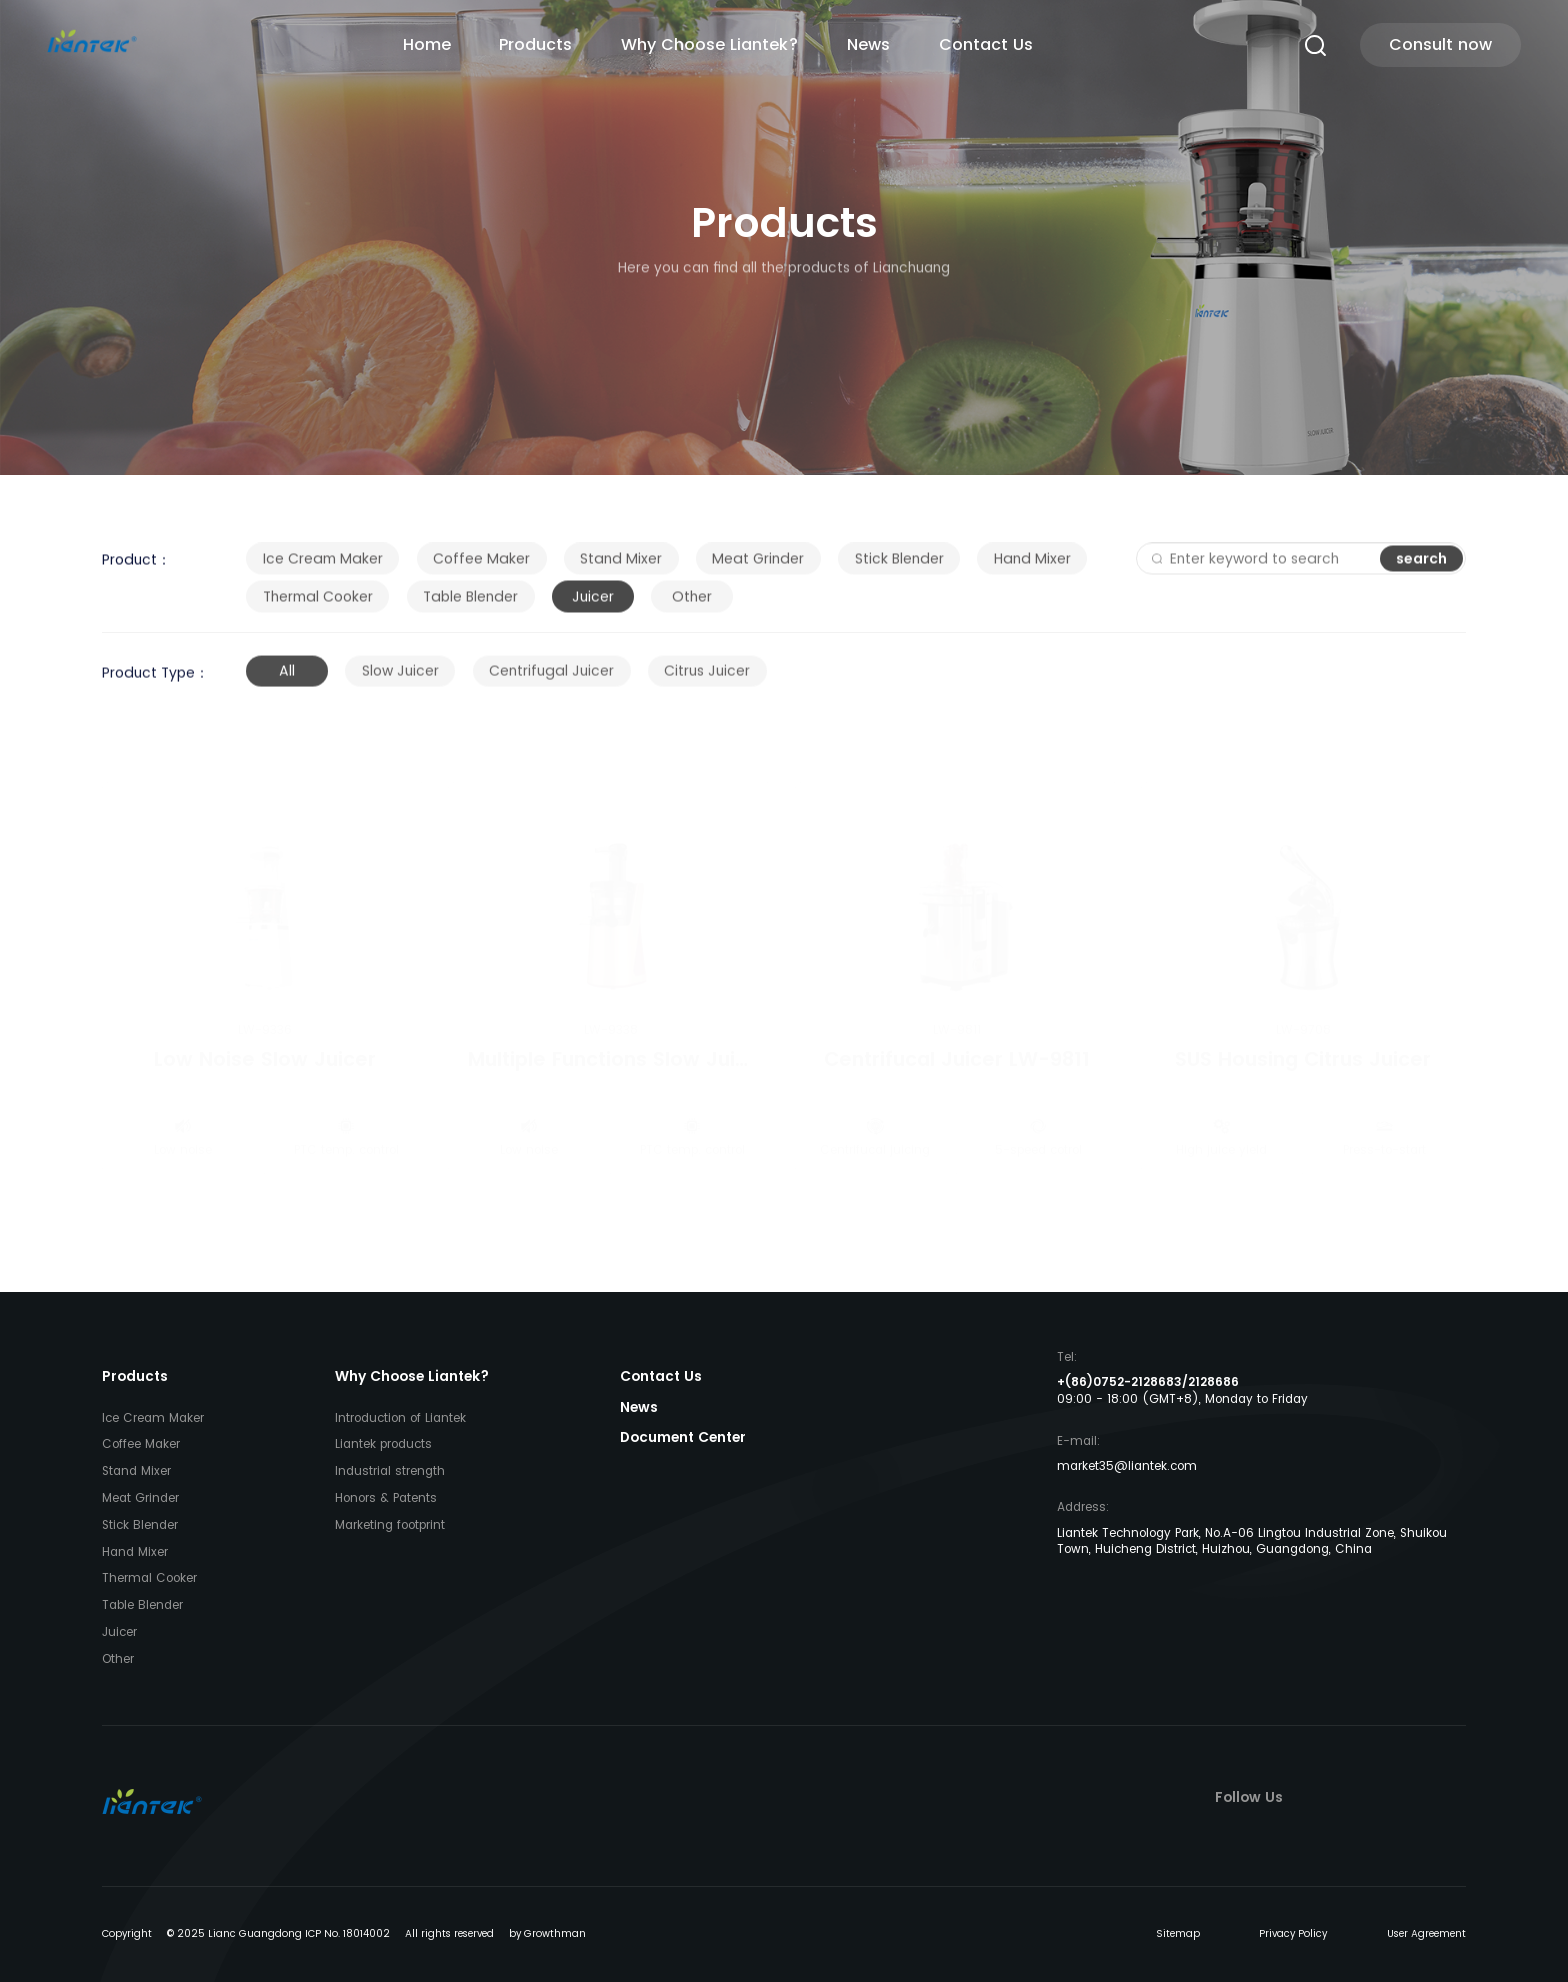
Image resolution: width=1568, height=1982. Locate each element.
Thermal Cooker (318, 609)
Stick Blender (899, 571)
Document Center (683, 1437)
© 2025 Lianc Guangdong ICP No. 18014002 (278, 1933)
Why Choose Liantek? (709, 44)
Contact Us (986, 44)
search (1421, 570)
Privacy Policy (1293, 1933)
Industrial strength (390, 1471)
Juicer (593, 609)
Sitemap (1178, 1933)
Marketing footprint (390, 1525)
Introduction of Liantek (400, 1418)
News (868, 44)
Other (692, 609)
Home (427, 44)
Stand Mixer (621, 571)
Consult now (1440, 44)
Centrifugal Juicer (551, 689)
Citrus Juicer (707, 689)
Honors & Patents (386, 1498)
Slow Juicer (400, 689)
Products (535, 44)
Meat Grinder (758, 571)
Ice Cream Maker (323, 571)
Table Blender (470, 609)
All (287, 689)
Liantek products (383, 1444)
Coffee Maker (481, 571)
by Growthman (547, 1933)
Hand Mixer (1032, 571)
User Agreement (1426, 1933)
